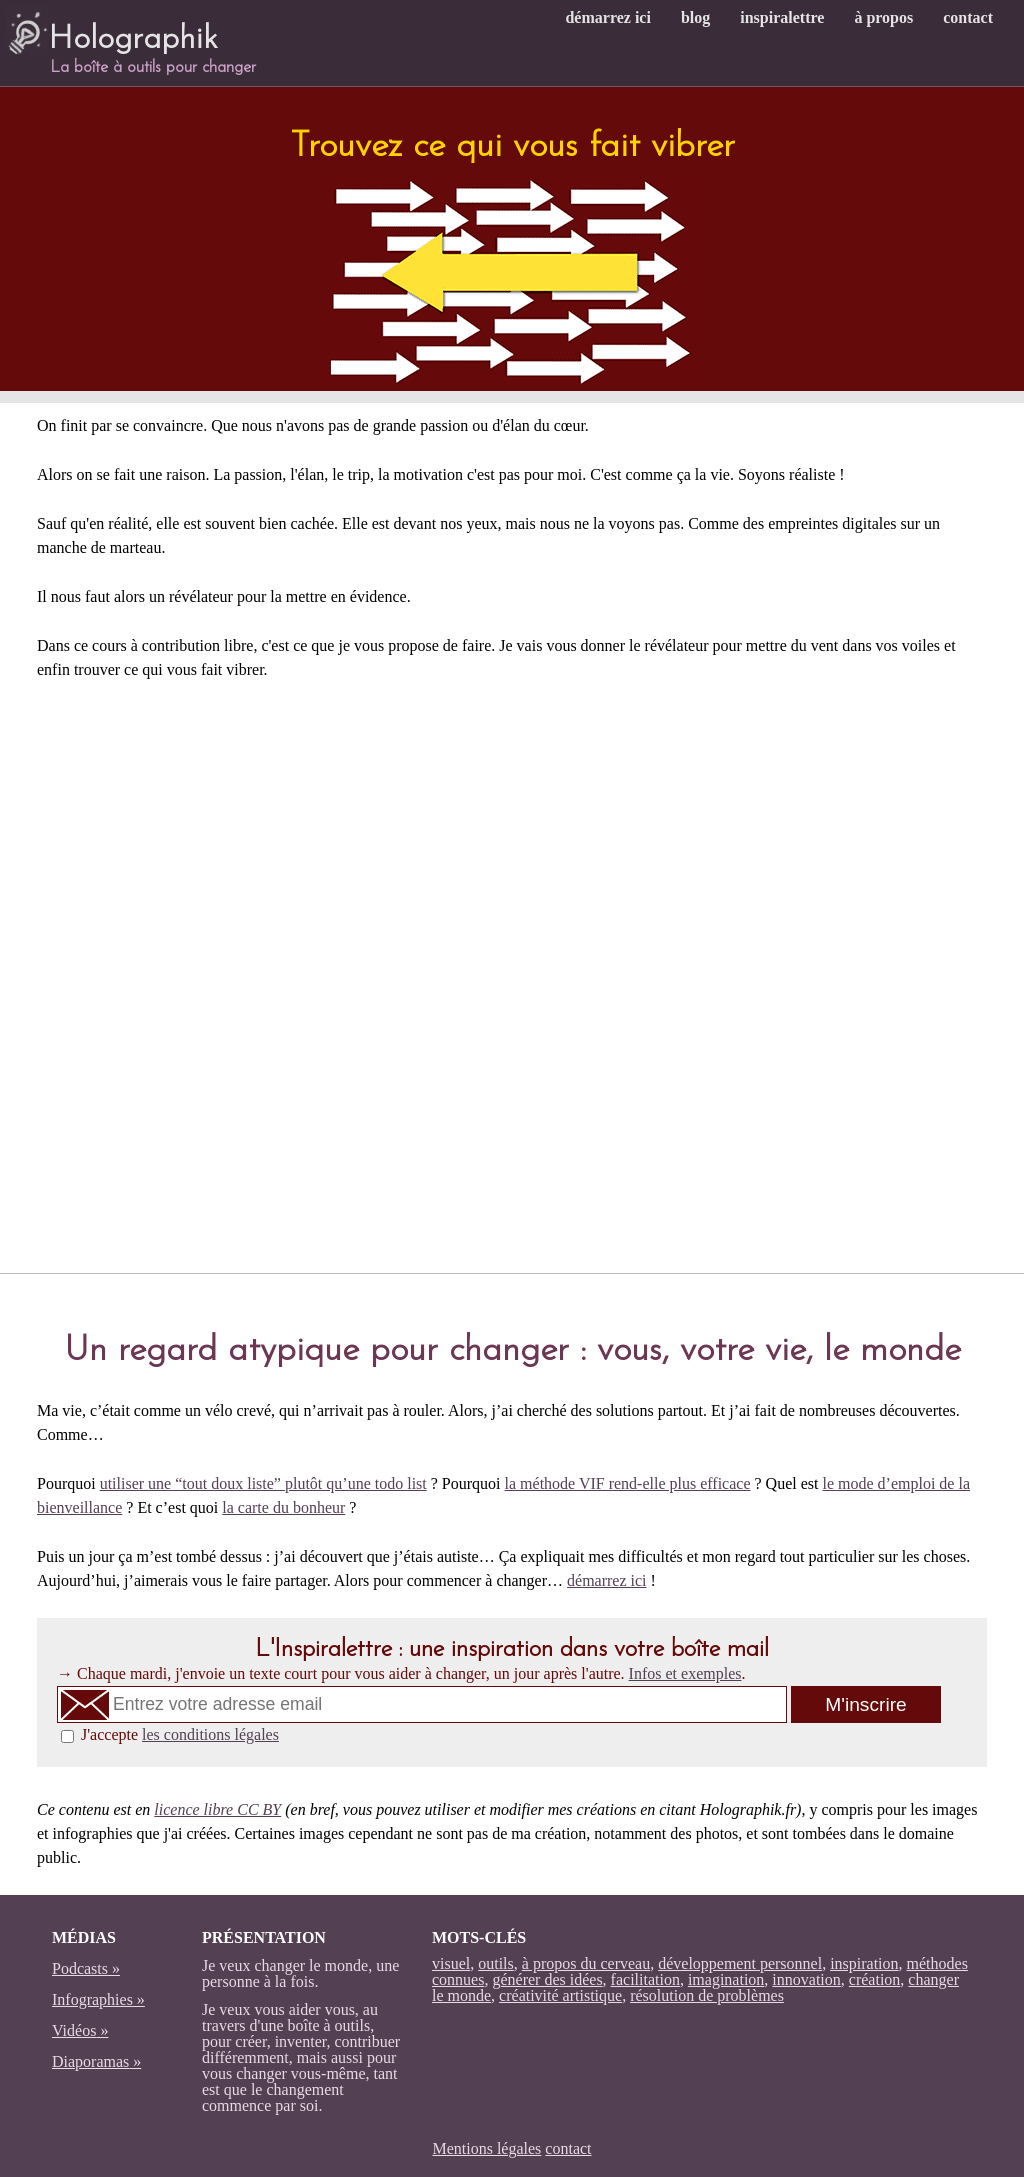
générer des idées (547, 1979)
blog (695, 17)
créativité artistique (560, 1995)
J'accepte (180, 1734)
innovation (806, 1979)
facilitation (645, 1979)
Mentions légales (486, 2148)
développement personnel (740, 1963)
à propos (883, 17)
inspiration (864, 1963)
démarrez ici (607, 17)
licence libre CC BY (217, 1809)
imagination (726, 1979)
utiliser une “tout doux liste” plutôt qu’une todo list (263, 1483)
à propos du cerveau (586, 1963)
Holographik (112, 31)
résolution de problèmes (707, 1995)
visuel (451, 1963)
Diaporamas (90, 2061)
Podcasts (80, 1968)
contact (968, 17)
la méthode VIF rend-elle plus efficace (628, 1483)
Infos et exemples (685, 1673)
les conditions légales (210, 1734)
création (875, 1979)
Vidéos (74, 2030)
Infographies (92, 1999)
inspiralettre (782, 17)
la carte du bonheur (283, 1507)
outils (496, 1963)
